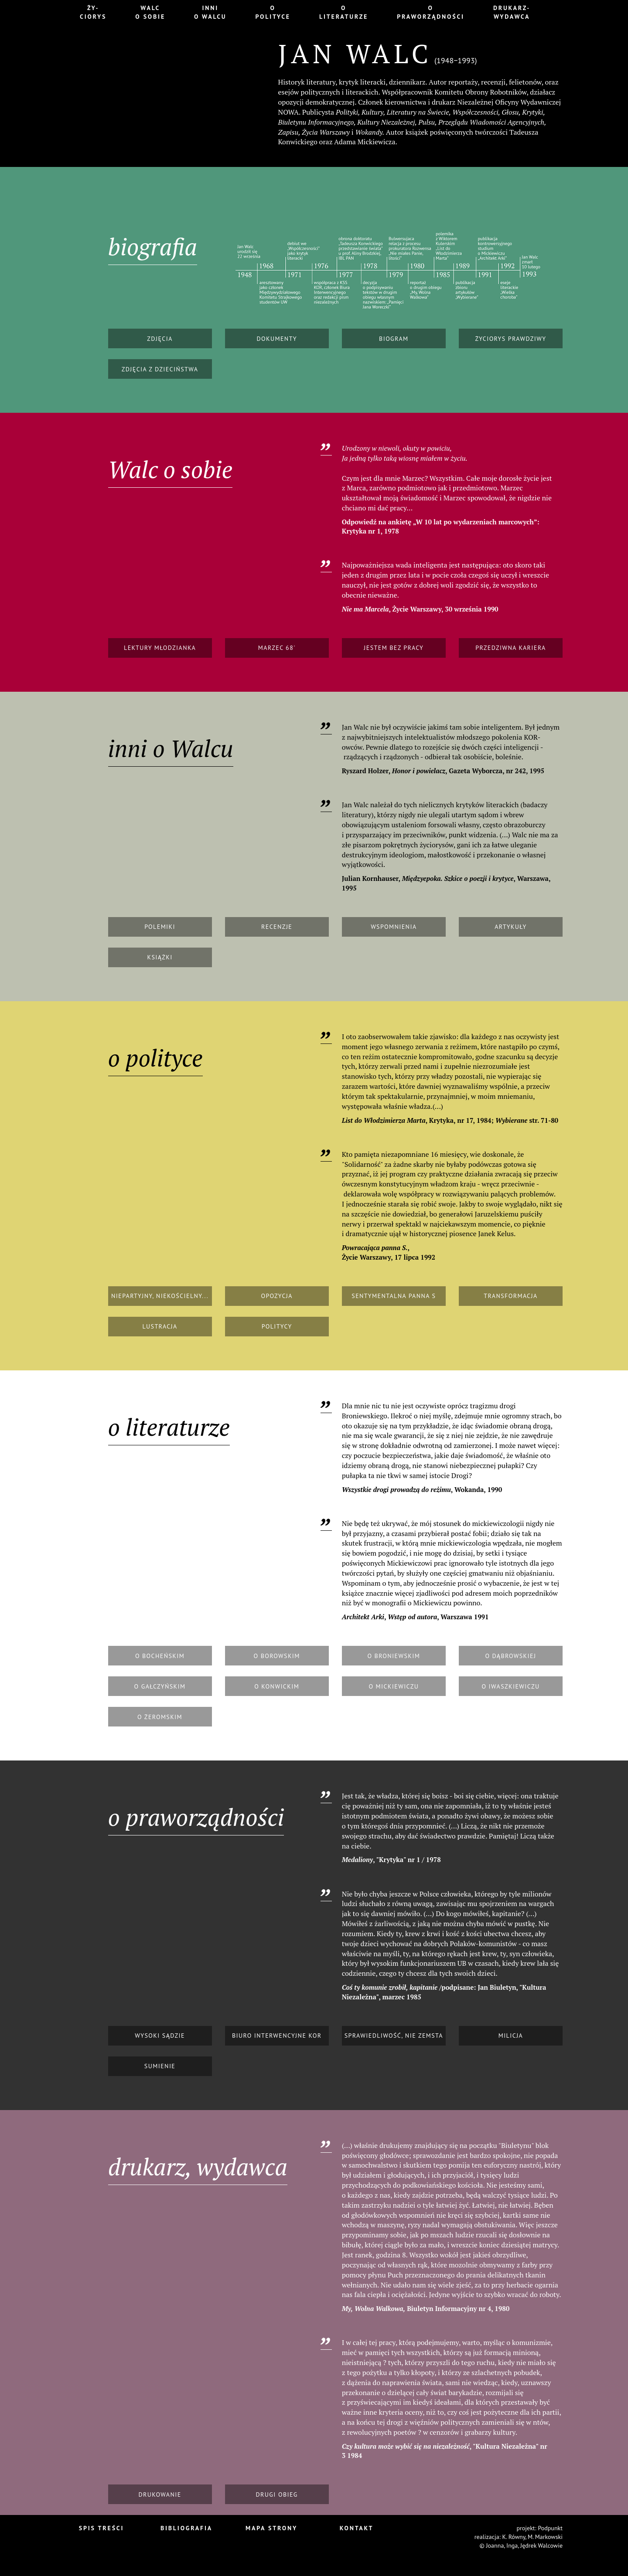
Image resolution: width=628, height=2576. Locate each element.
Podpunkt (550, 2528)
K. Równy (514, 2537)
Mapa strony (271, 2528)
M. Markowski (545, 2537)
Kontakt (356, 2528)
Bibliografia (186, 2528)
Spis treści (101, 2528)
